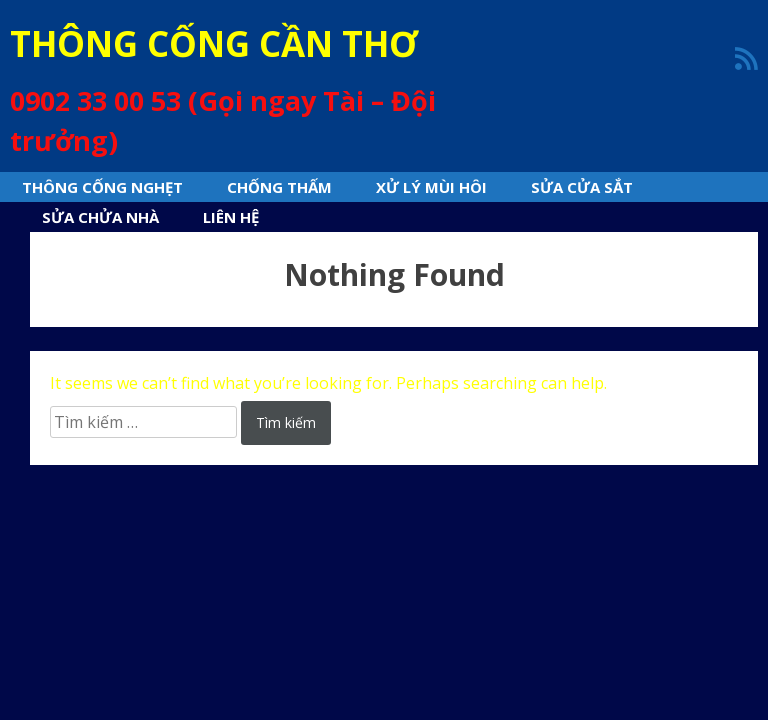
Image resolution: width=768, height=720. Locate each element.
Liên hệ (231, 217)
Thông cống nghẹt (102, 187)
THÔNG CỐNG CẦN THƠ (214, 43)
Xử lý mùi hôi (431, 187)
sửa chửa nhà (100, 217)
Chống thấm (279, 187)
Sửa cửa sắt (582, 187)
